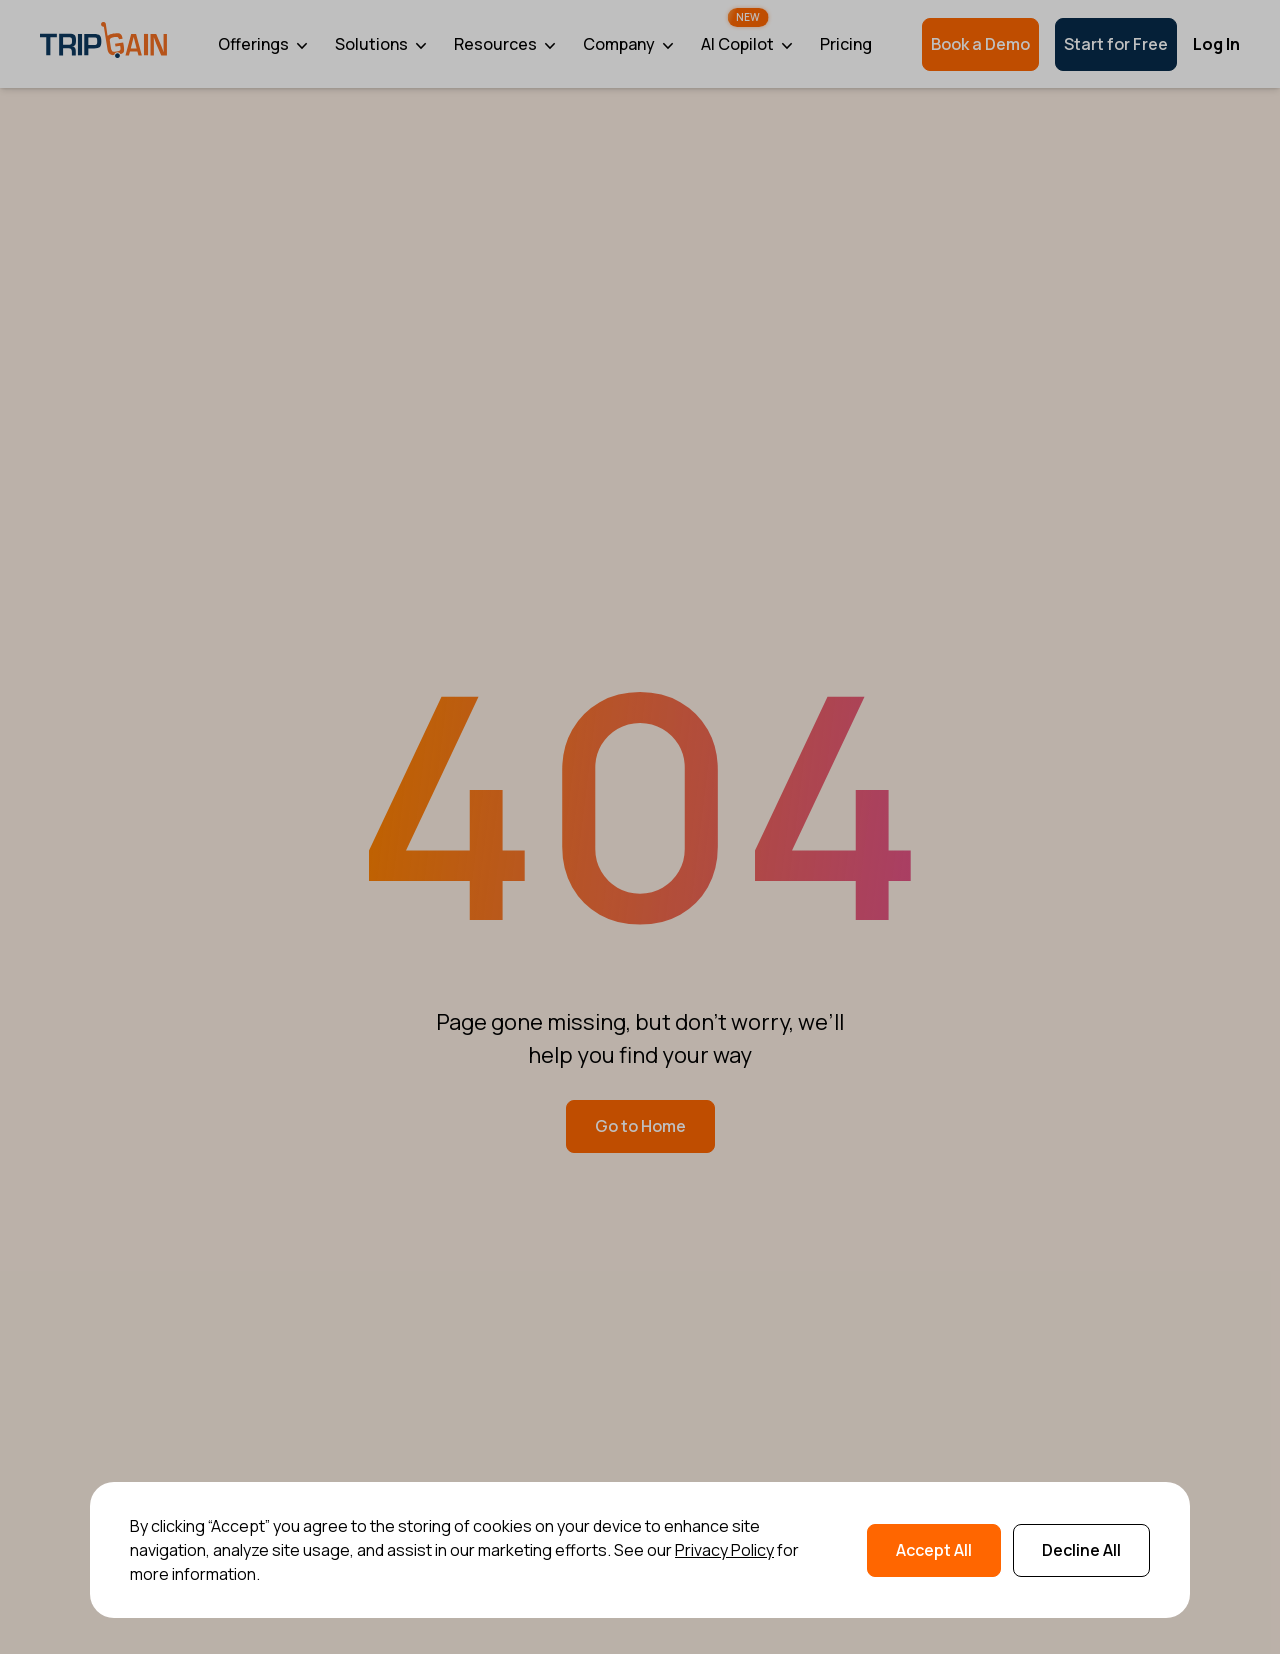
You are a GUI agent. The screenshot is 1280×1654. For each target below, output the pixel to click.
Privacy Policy (724, 1550)
